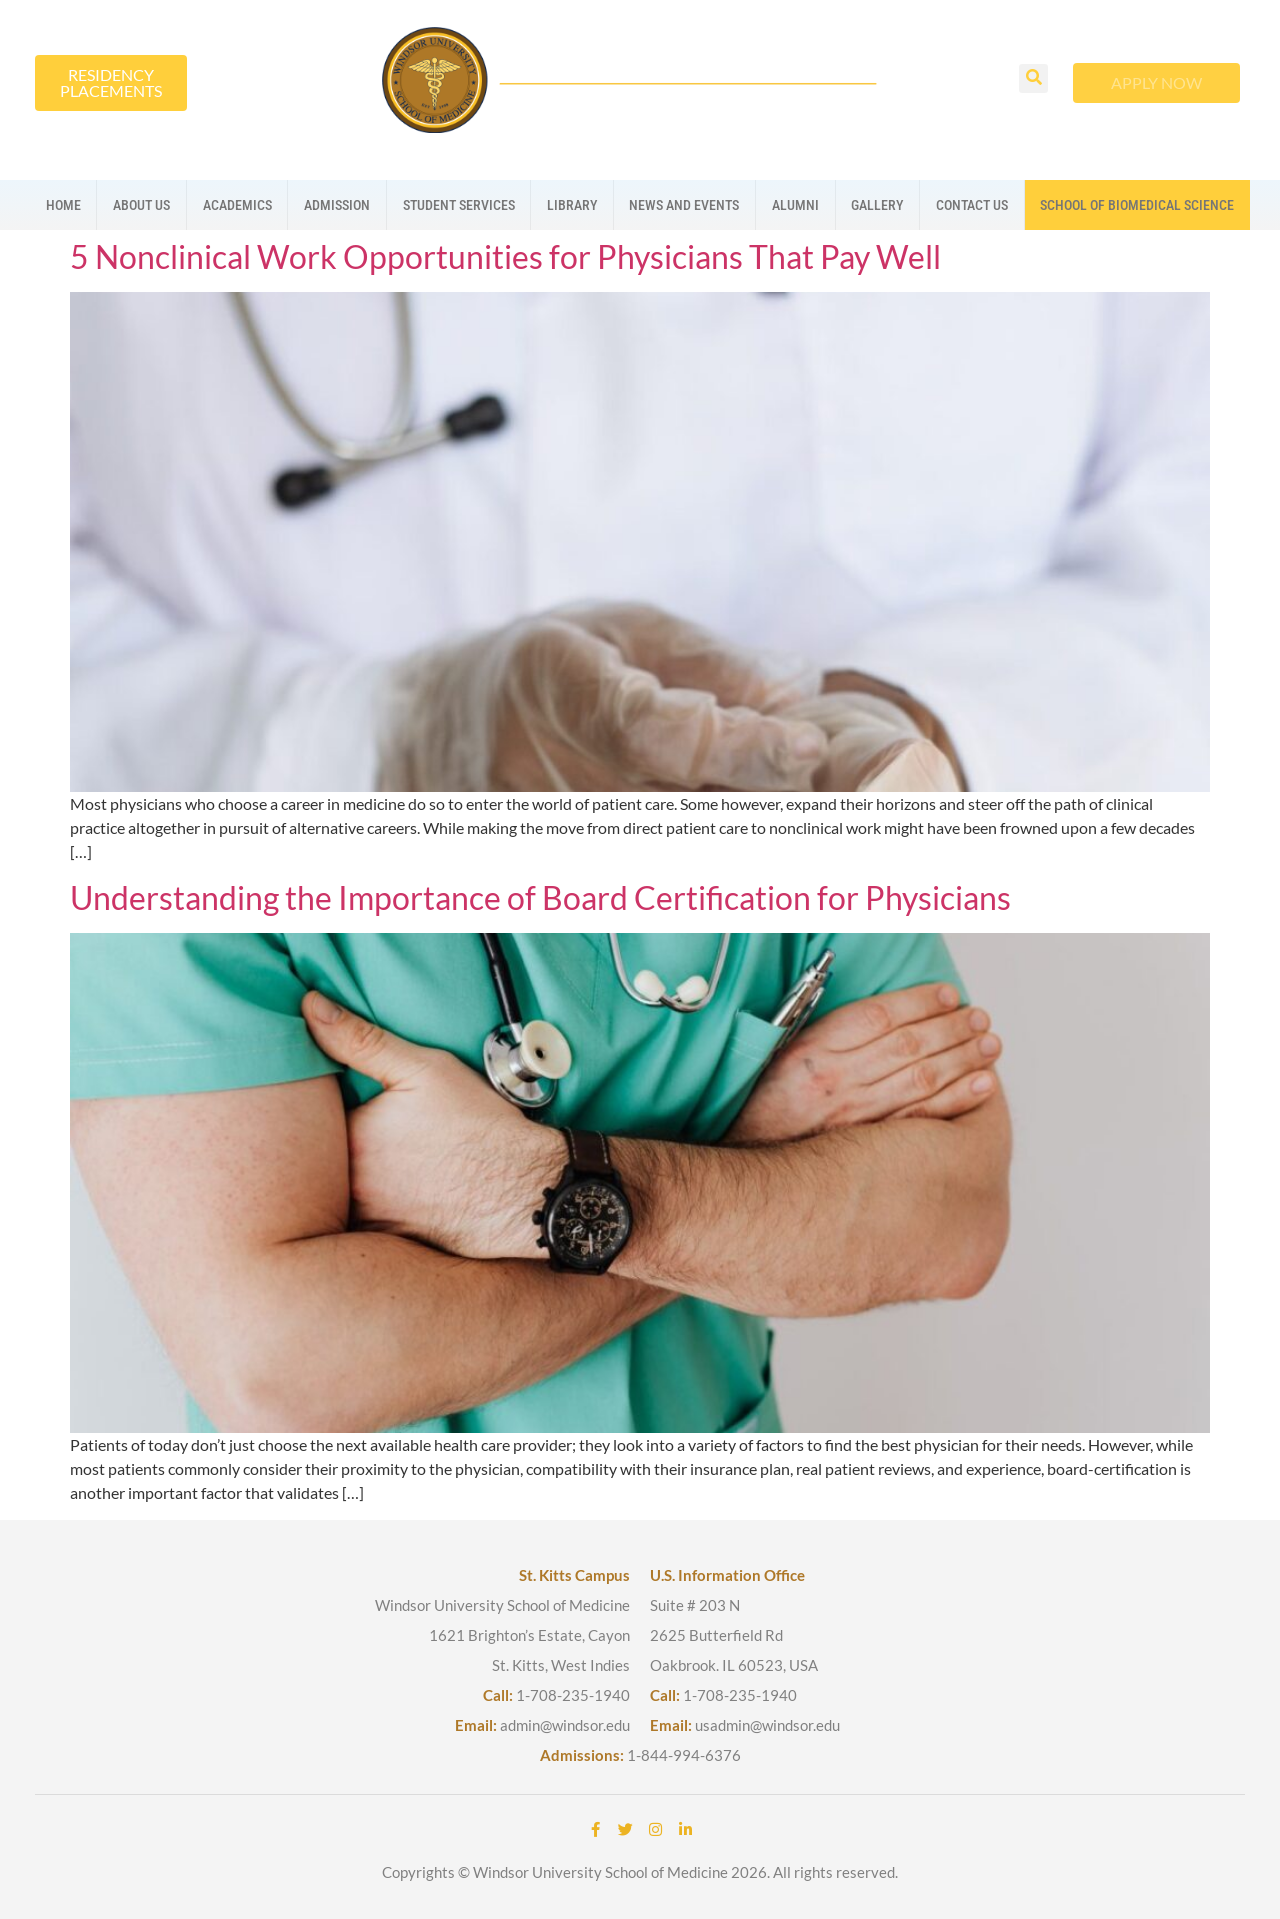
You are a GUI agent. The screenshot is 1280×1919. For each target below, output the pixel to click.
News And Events (684, 205)
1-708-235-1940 (573, 1695)
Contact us (972, 205)
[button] (1033, 78)
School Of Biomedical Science (1137, 205)
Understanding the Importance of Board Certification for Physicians (540, 897)
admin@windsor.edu (565, 1725)
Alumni (795, 205)
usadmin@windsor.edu (767, 1725)
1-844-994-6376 (684, 1755)
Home (63, 205)
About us (141, 205)
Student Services (459, 205)
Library (572, 205)
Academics (237, 205)
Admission (337, 205)
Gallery (877, 205)
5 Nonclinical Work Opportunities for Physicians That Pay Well (505, 256)
